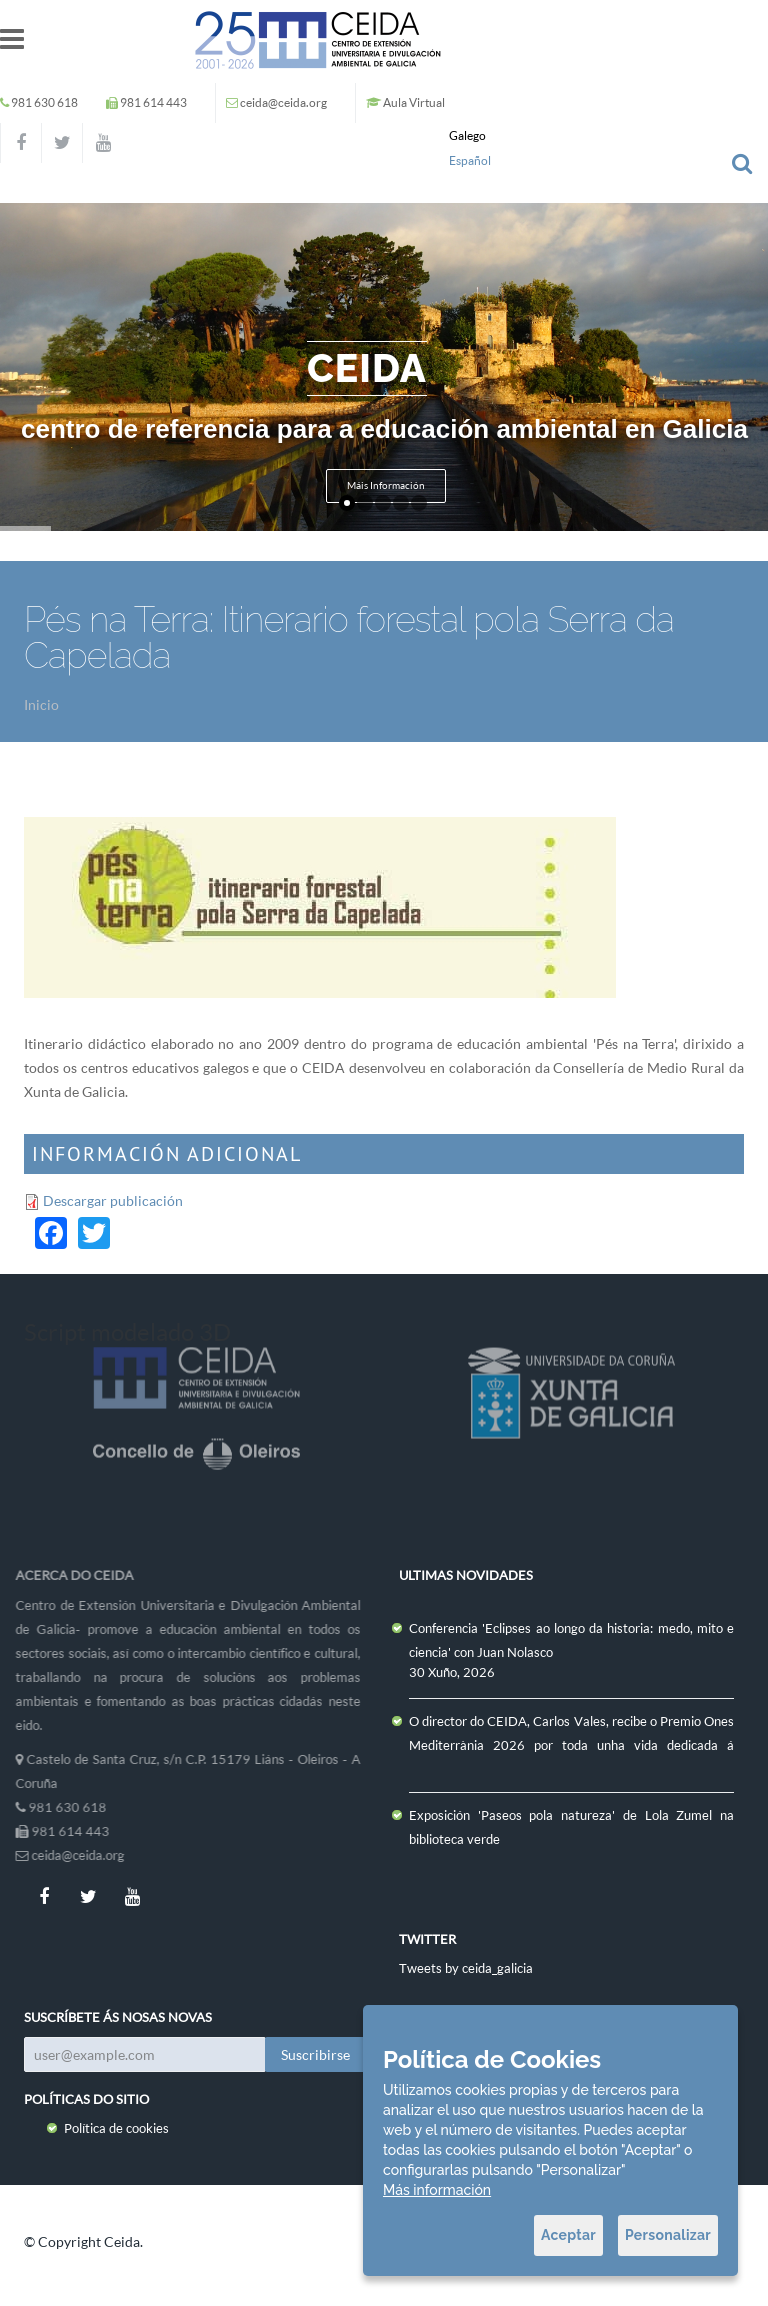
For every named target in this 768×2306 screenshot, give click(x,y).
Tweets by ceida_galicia (466, 1968)
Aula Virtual (414, 102)
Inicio (41, 704)
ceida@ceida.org (283, 102)
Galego (467, 135)
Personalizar (668, 2235)
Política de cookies (116, 2128)
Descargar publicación (113, 1200)
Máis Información (386, 485)
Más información (437, 2190)
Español (470, 160)
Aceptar (568, 2235)
